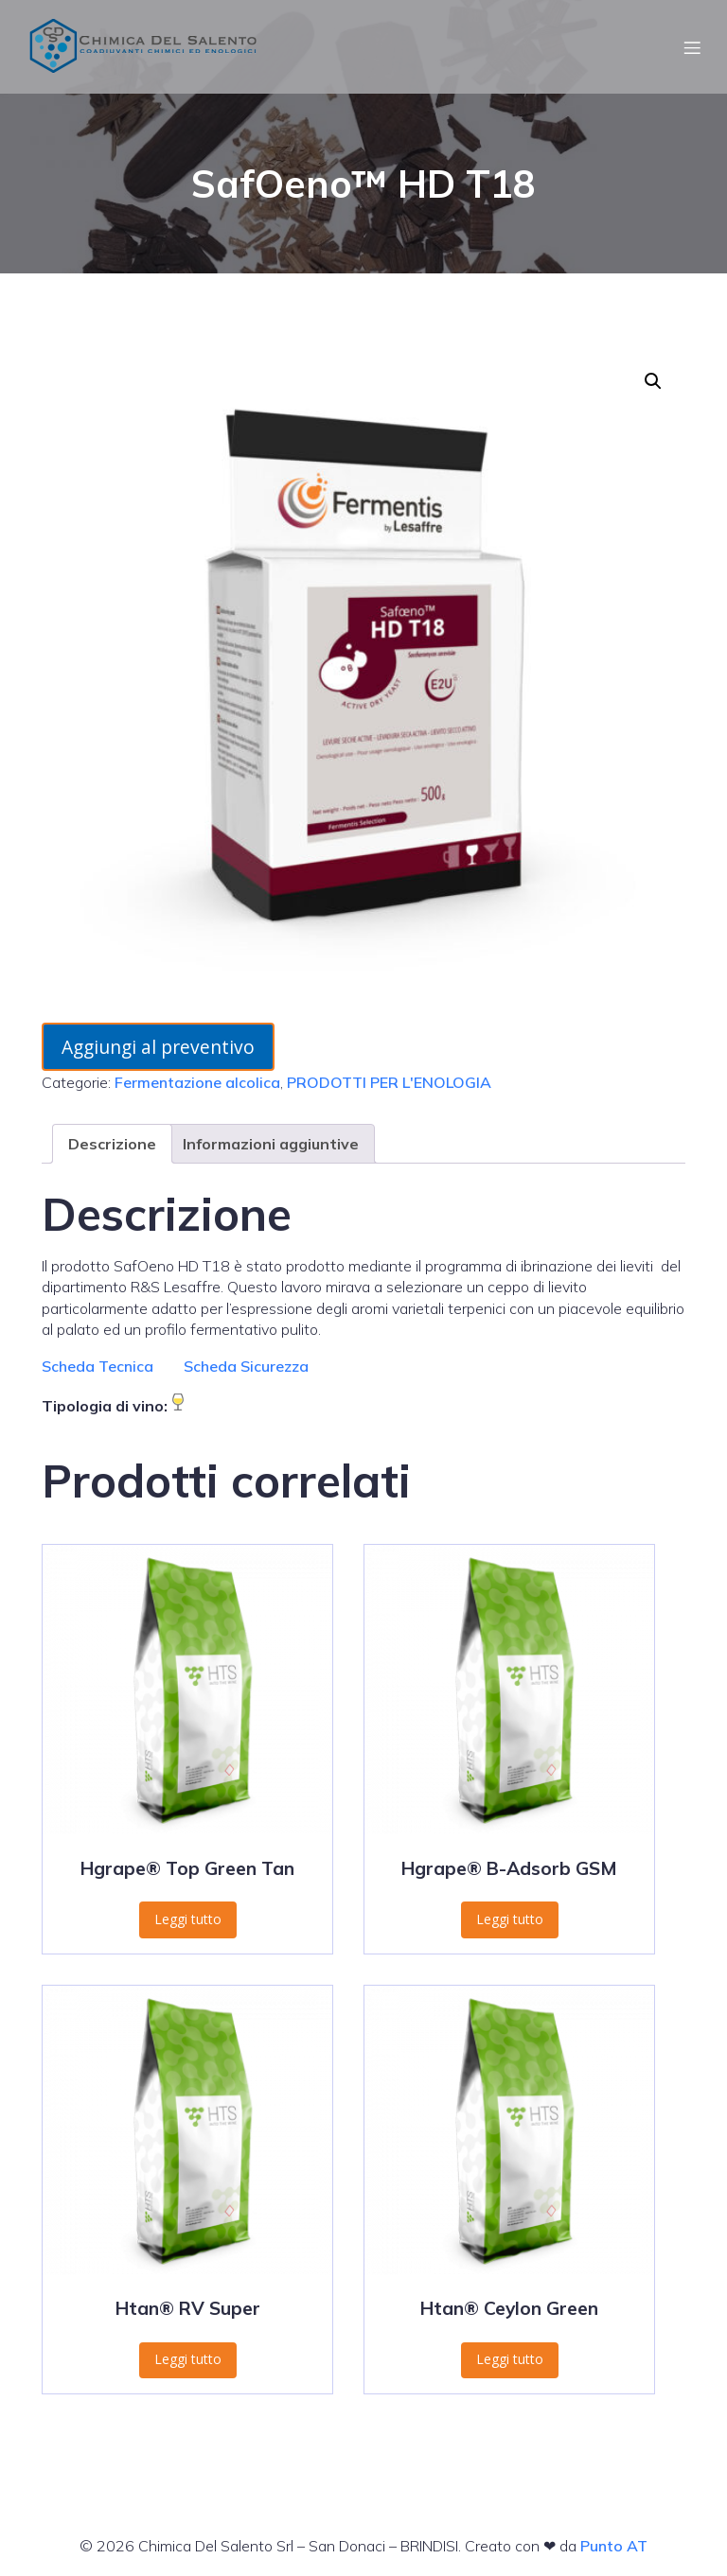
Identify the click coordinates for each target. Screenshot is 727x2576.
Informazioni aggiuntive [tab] (271, 1143)
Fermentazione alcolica (197, 1082)
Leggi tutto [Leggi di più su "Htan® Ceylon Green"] (509, 2359)
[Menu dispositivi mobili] (692, 47)
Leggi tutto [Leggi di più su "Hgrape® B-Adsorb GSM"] (509, 1919)
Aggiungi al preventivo (158, 1047)
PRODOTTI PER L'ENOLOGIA (389, 1082)
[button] (653, 381)
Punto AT (613, 2545)
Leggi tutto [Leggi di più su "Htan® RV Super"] (188, 2359)
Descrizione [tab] (112, 1143)
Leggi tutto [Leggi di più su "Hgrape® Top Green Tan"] (188, 1919)
